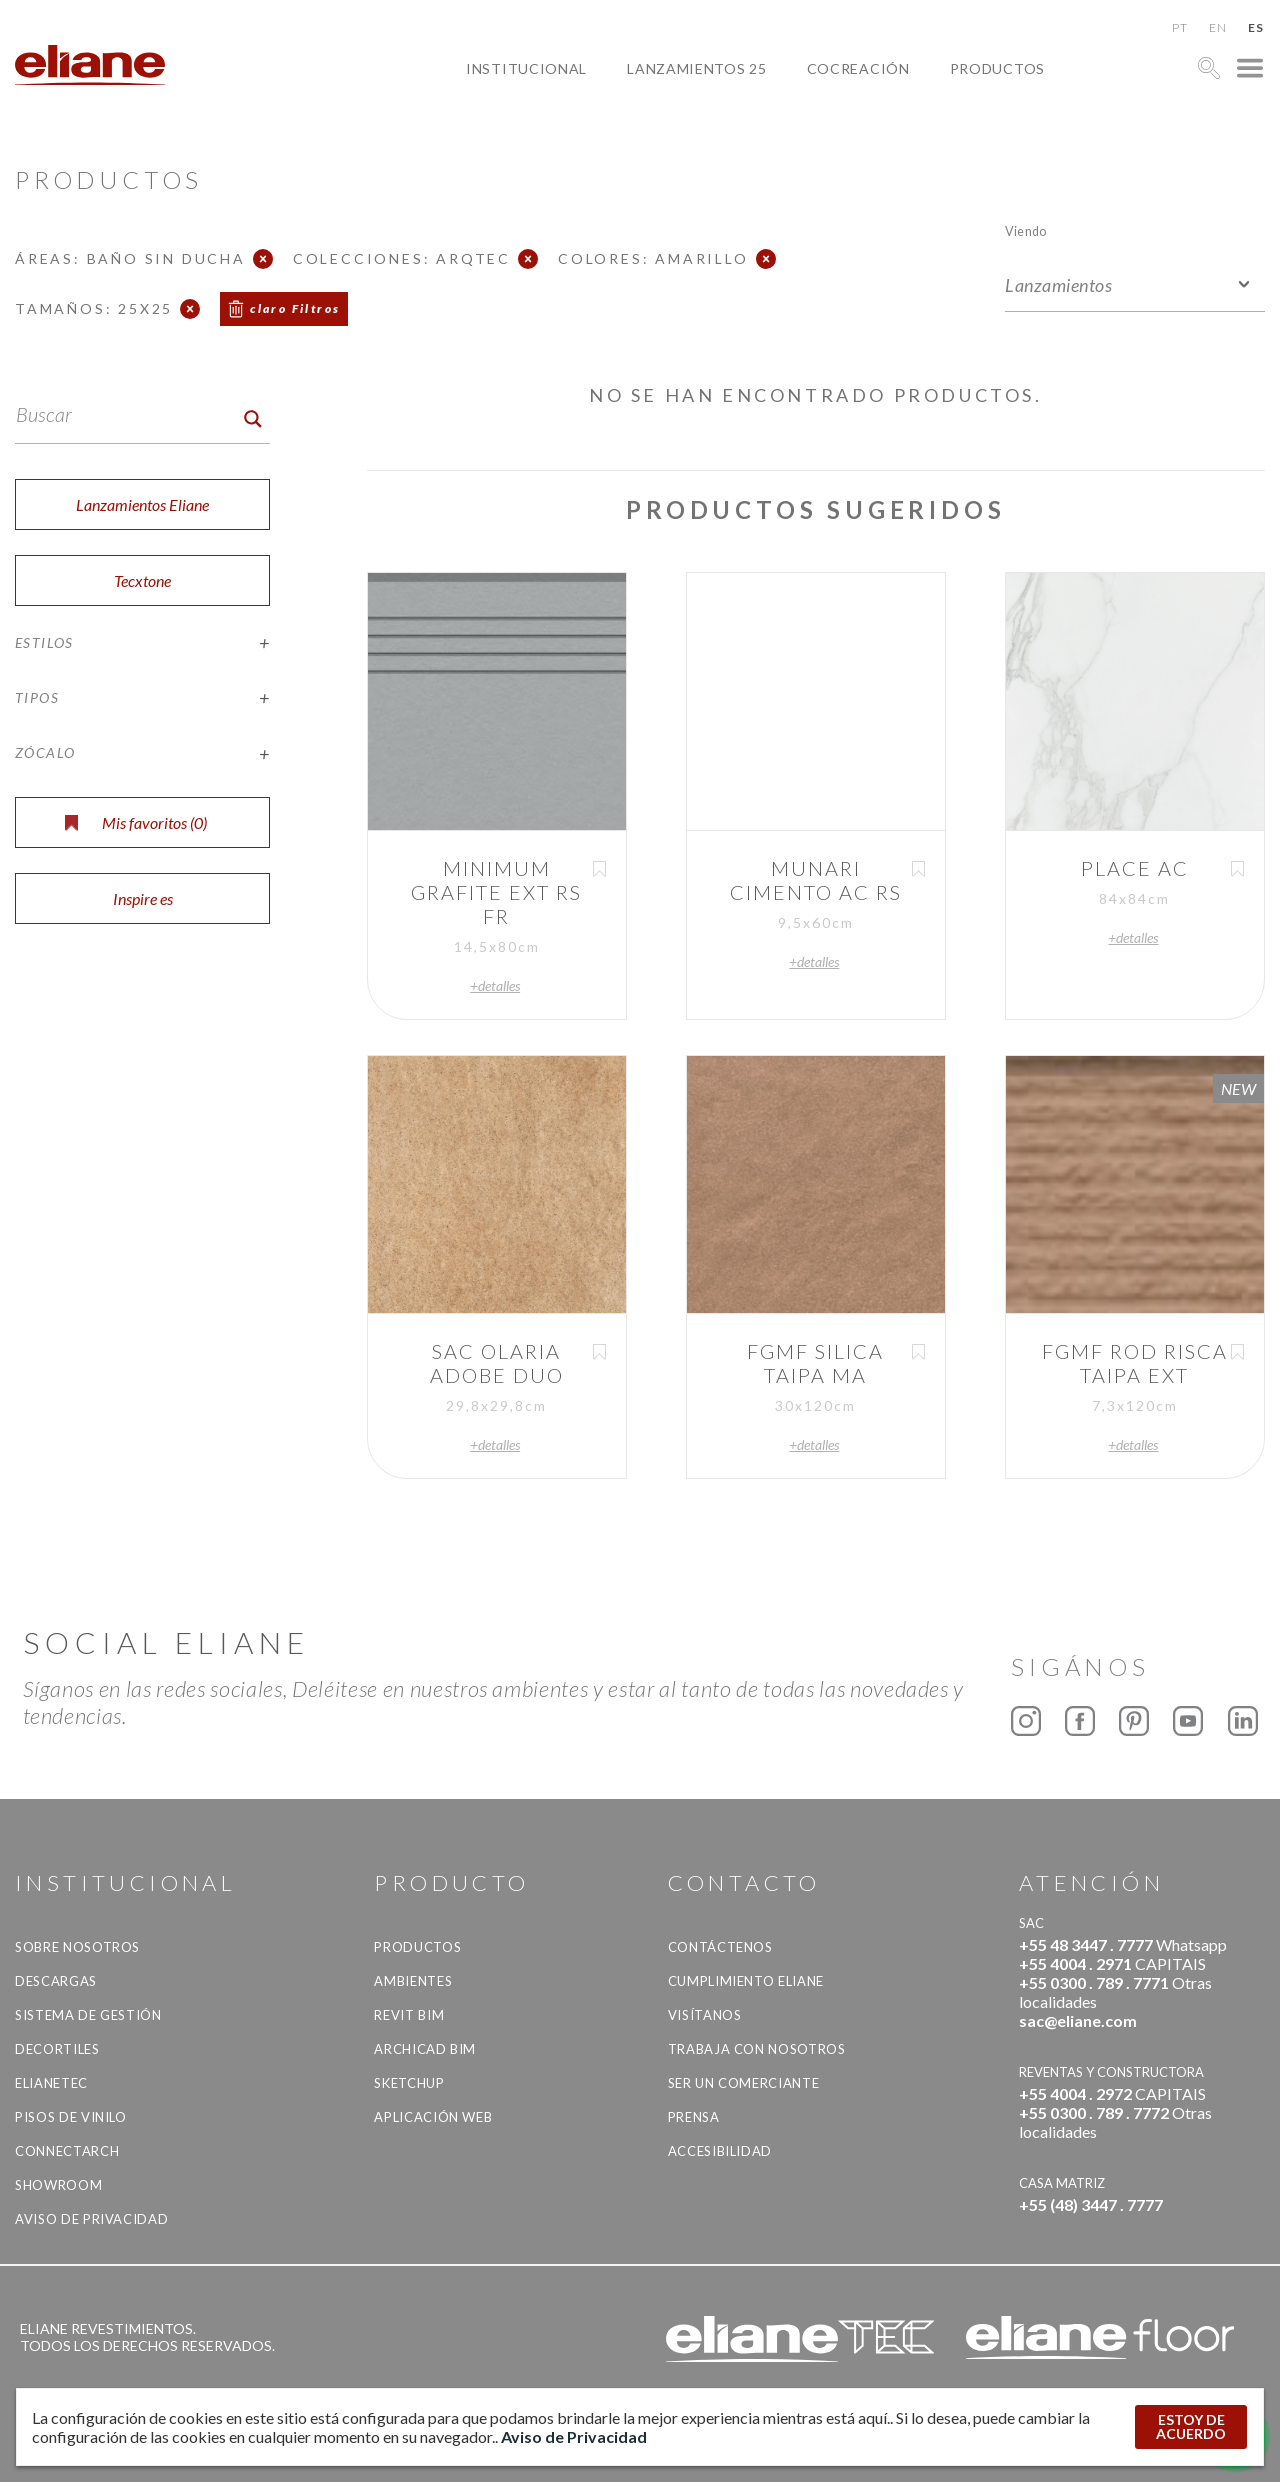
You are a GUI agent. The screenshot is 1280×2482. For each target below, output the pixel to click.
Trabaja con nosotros (757, 2049)
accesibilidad (720, 2151)
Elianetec (51, 2083)
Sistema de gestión (88, 2015)
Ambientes (413, 1981)
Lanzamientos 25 (697, 68)
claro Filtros (295, 308)
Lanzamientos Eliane (142, 504)
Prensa (694, 2117)
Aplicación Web (433, 2117)
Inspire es (143, 898)
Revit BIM (409, 2015)
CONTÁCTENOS (720, 1947)
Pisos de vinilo (71, 2117)
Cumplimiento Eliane (746, 1981)
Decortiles (57, 2049)
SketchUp (409, 2083)
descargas (56, 1981)
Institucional (526, 68)
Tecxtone (142, 580)
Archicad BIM (425, 2049)
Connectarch (67, 2151)
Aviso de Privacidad (91, 2219)
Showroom (58, 2185)
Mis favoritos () (136, 822)
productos (997, 68)
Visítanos (705, 2015)
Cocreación (858, 68)
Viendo (1025, 230)
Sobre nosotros (77, 1947)
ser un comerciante (744, 2083)
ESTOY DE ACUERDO (1191, 2426)
